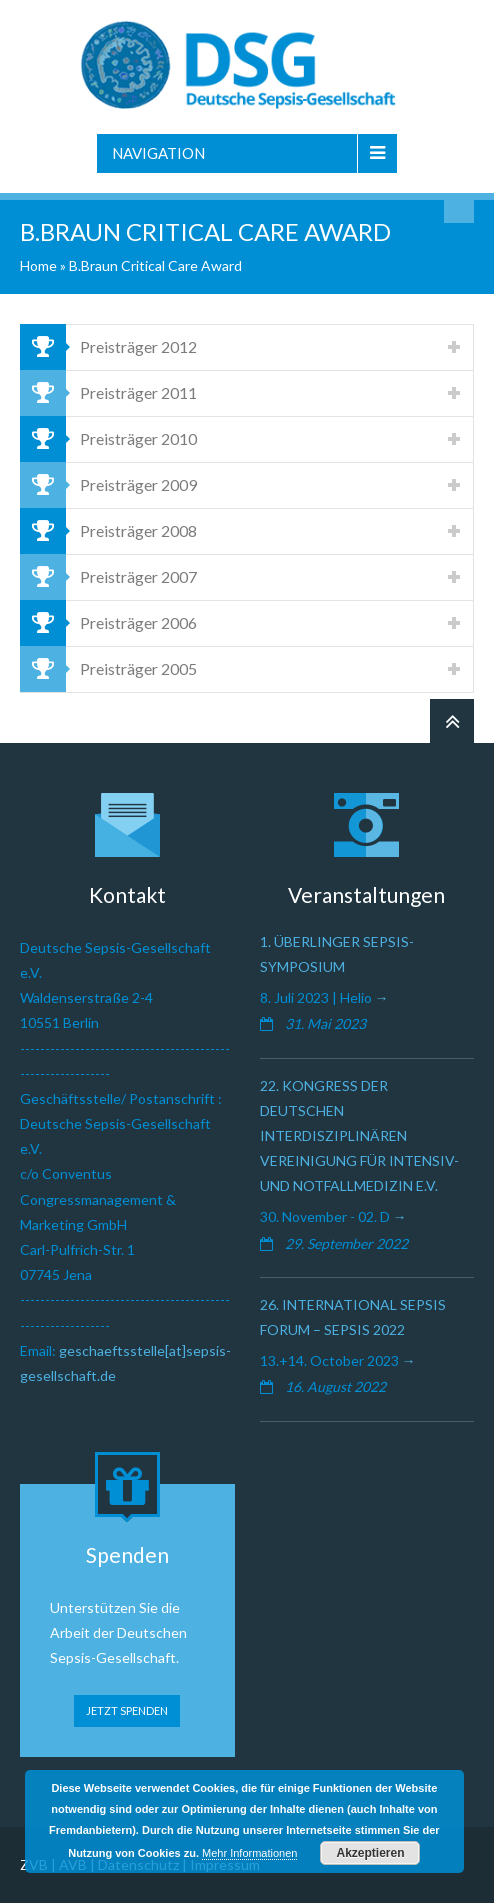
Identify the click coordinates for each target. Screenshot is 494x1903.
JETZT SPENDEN (127, 1710)
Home (38, 265)
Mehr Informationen (249, 1853)
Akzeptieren (370, 1853)
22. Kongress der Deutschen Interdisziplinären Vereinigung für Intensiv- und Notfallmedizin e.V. (359, 1136)
